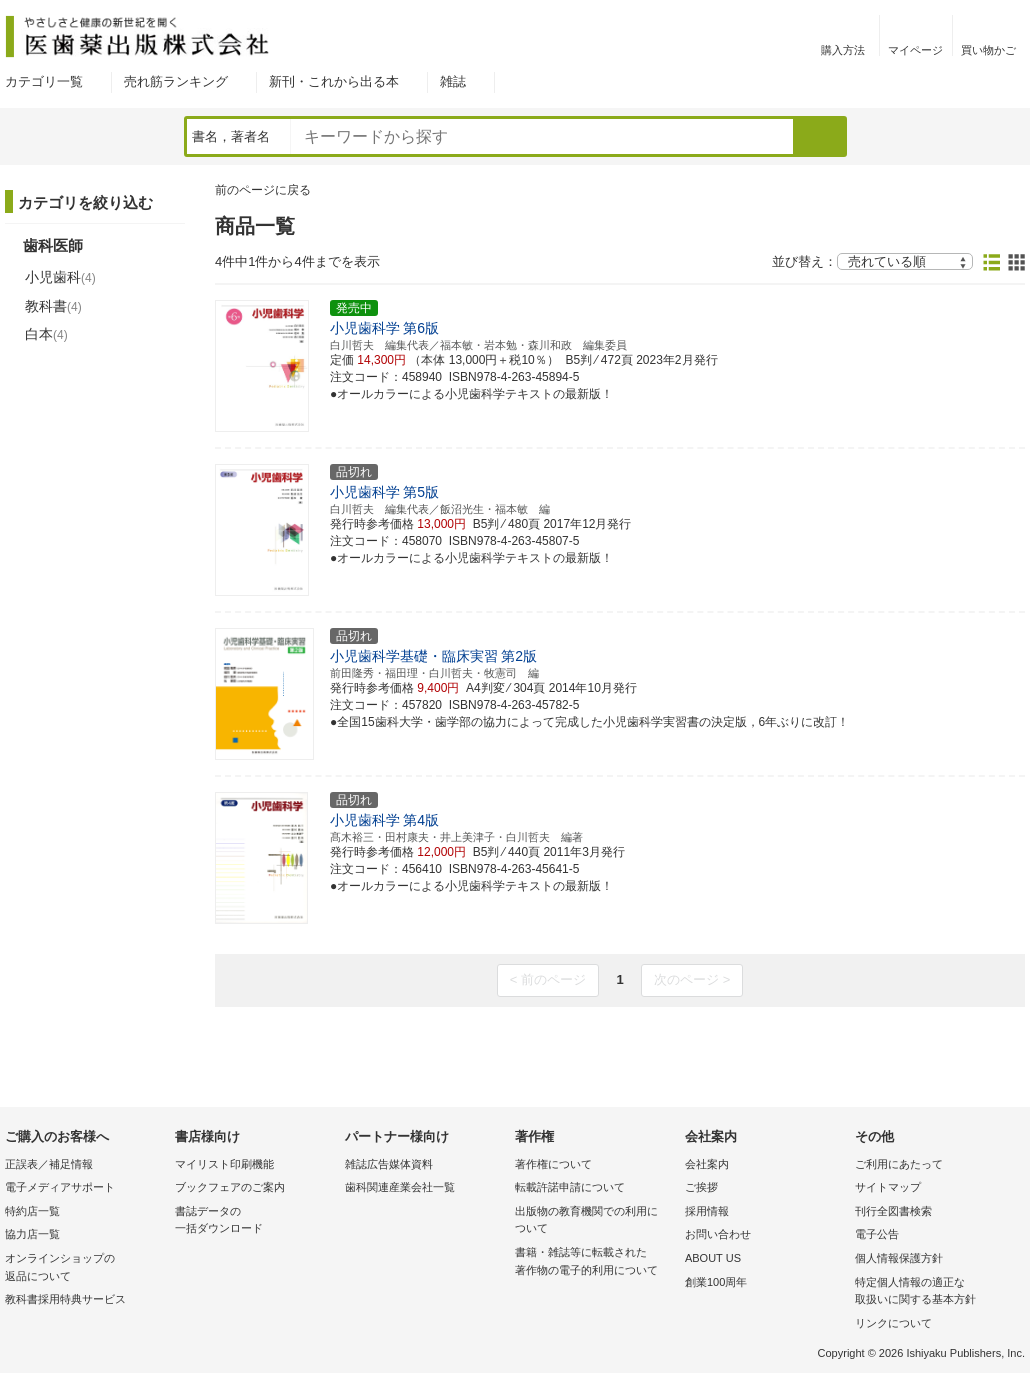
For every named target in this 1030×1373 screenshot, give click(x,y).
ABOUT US (713, 1258)
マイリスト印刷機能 (224, 1164)
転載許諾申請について (570, 1187)
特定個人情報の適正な (935, 1292)
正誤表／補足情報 (49, 1164)
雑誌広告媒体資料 (389, 1164)
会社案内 (707, 1164)
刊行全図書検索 (893, 1211)
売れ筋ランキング (176, 81)
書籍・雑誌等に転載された (595, 1262)
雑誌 (453, 81)
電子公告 (877, 1234)
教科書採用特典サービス (65, 1299)
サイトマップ (888, 1187)
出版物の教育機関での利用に (595, 1221)
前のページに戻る (263, 190)
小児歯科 (60, 277)
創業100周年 (716, 1282)
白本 (46, 334)
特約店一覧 (32, 1211)
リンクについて (893, 1323)
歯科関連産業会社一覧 (400, 1187)
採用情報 (707, 1211)
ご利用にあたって (899, 1164)
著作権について (553, 1164)
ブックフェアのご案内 (230, 1187)
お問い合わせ (718, 1234)
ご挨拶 (701, 1187)
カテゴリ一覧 (44, 81)
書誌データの (255, 1221)
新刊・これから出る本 (334, 81)
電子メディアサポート (60, 1187)
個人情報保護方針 (899, 1258)
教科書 (53, 306)
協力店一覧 (32, 1234)
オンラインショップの (85, 1268)
